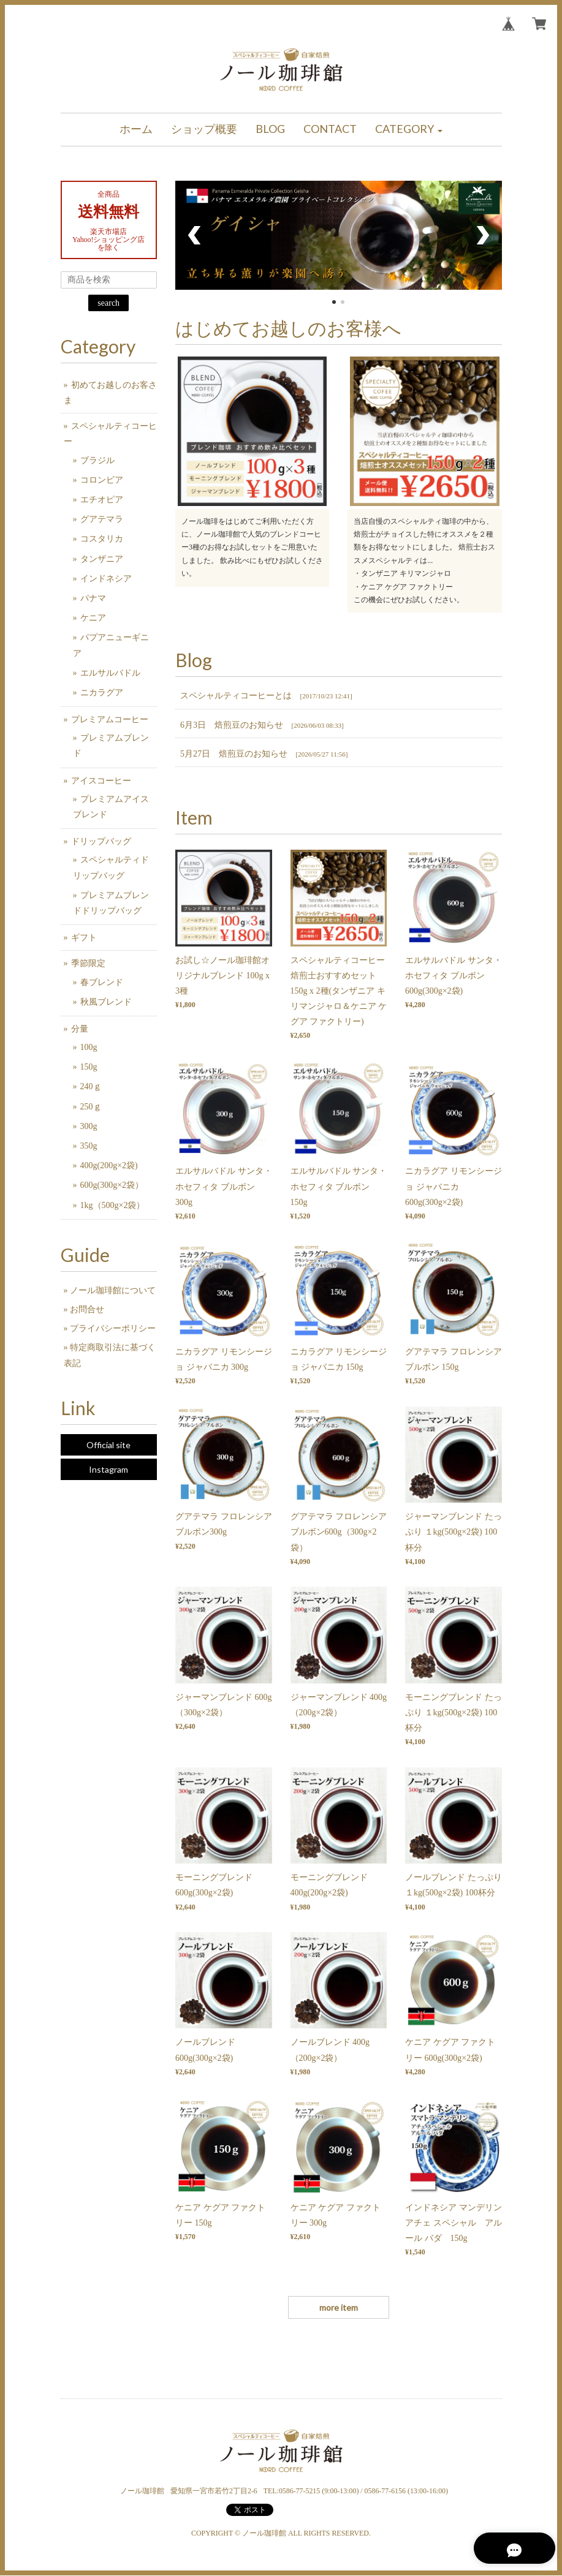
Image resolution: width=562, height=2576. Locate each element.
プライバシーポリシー (113, 1328)
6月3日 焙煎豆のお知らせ (231, 725)
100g (88, 1047)
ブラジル (97, 460)
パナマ (93, 598)
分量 (79, 1028)
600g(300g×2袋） (112, 1185)
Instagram (108, 1469)
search (108, 303)
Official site (108, 1445)
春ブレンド (101, 982)
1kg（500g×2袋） (112, 1205)
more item (338, 2307)
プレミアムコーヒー (109, 719)
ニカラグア (101, 692)
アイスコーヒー (101, 780)
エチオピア (101, 499)
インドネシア (106, 578)
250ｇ (91, 1106)
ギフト (84, 937)
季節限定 (88, 963)
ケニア (93, 617)
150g (88, 1066)
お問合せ (87, 1309)
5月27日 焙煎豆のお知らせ (233, 753)
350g (88, 1145)
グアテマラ (101, 519)
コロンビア (101, 480)
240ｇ (91, 1086)
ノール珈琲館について (113, 1290)
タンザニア (101, 559)
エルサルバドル (110, 673)
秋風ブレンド (106, 1002)
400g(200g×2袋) (109, 1165)
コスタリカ (101, 538)
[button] (409, 129)
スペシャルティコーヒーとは (236, 695)
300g (88, 1126)
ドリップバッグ (101, 841)
